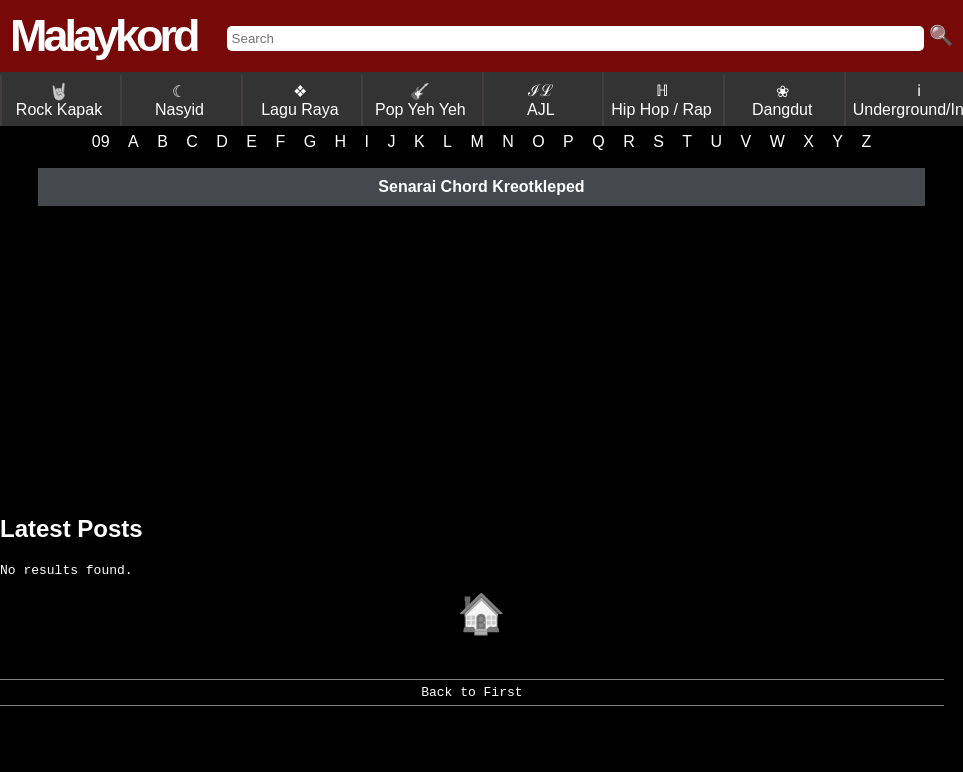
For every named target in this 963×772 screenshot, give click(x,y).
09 (101, 141)
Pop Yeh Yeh (420, 100)
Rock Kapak (59, 100)
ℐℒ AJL (541, 100)
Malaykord (103, 35)
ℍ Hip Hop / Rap (661, 100)
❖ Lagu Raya (299, 100)
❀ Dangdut (782, 100)
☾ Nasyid (179, 100)
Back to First (471, 702)
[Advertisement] (481, 355)
